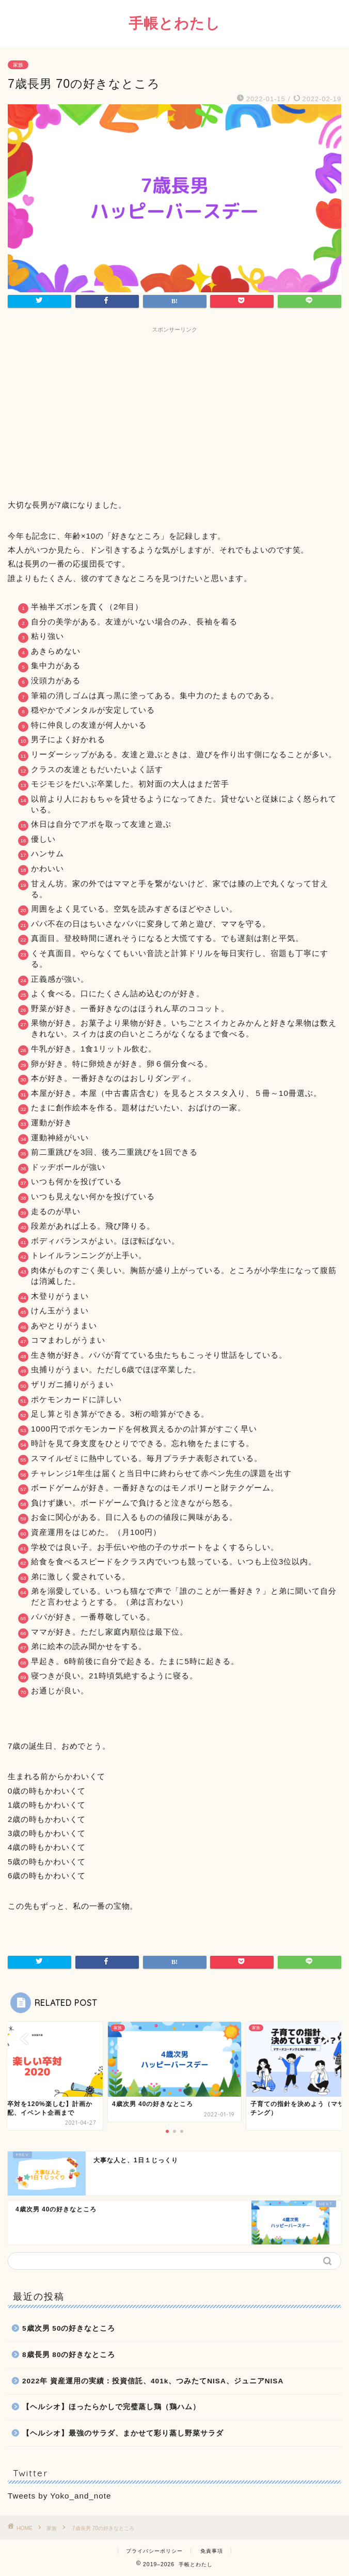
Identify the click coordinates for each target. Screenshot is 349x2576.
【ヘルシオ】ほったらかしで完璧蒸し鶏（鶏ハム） (111, 2407)
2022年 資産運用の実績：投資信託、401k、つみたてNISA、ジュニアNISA (152, 2381)
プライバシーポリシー (154, 2551)
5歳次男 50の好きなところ (68, 2328)
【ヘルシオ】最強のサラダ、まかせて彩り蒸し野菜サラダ (123, 2433)
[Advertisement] (174, 410)
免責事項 (211, 2551)
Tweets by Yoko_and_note (59, 2495)
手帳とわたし (174, 23)
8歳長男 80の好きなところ (68, 2355)
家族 (18, 65)
